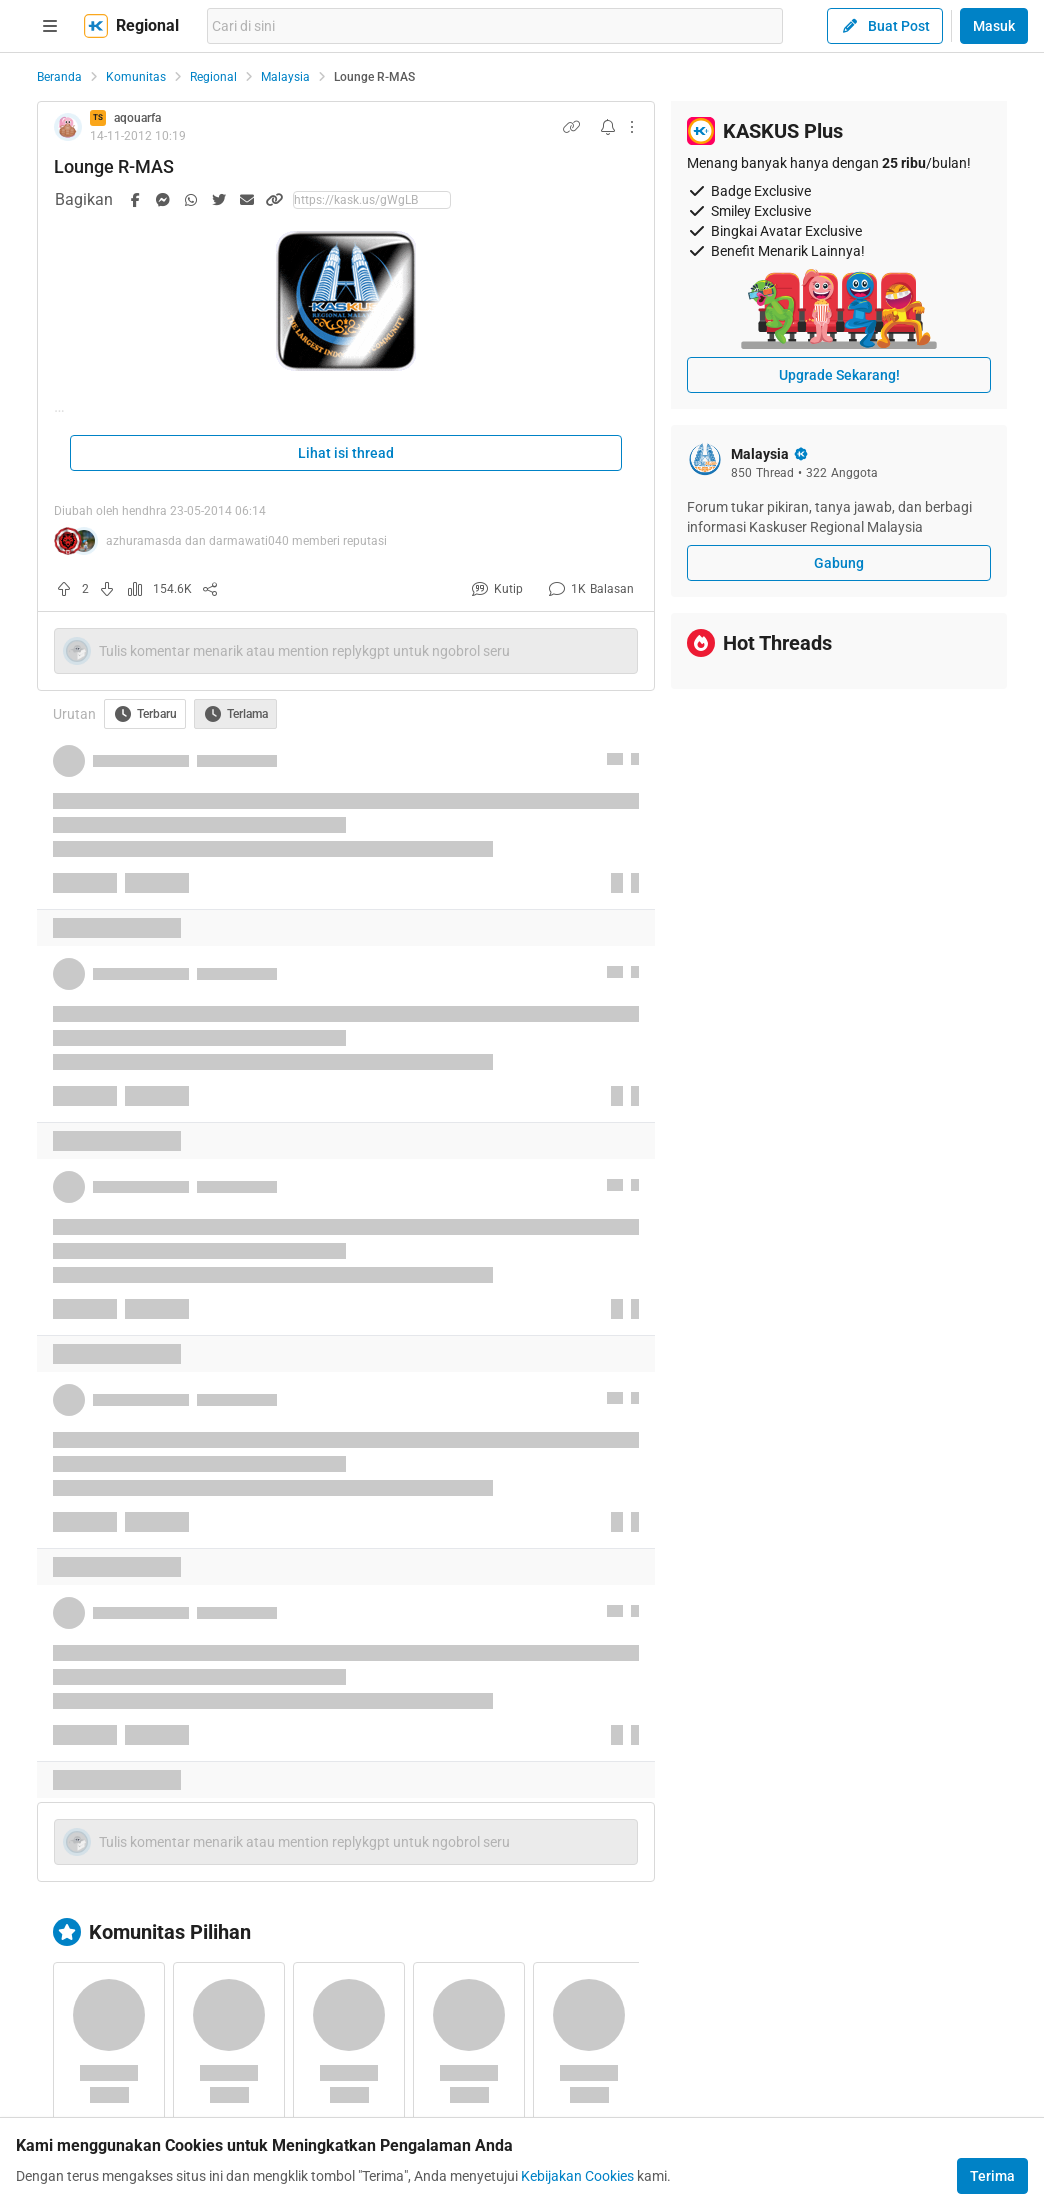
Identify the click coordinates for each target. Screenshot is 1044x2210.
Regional (213, 77)
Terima (992, 2176)
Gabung (839, 563)
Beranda (59, 77)
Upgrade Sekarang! (839, 375)
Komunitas (136, 77)
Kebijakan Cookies (577, 2176)
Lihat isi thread (346, 453)
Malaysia (285, 77)
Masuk (994, 26)
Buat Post (885, 26)
